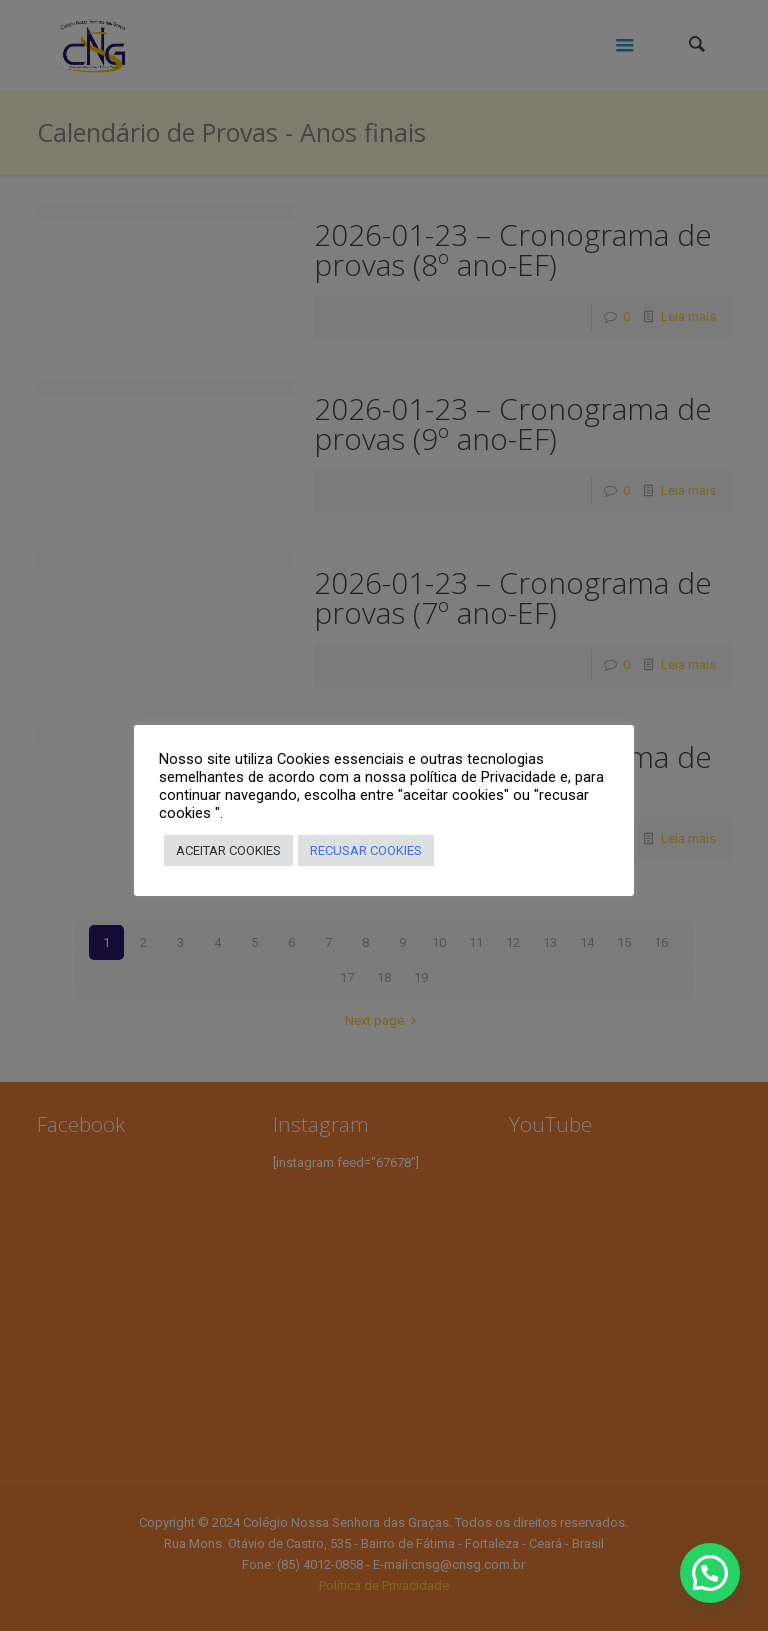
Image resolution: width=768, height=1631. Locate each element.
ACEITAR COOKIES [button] (228, 850)
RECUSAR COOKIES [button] (366, 850)
